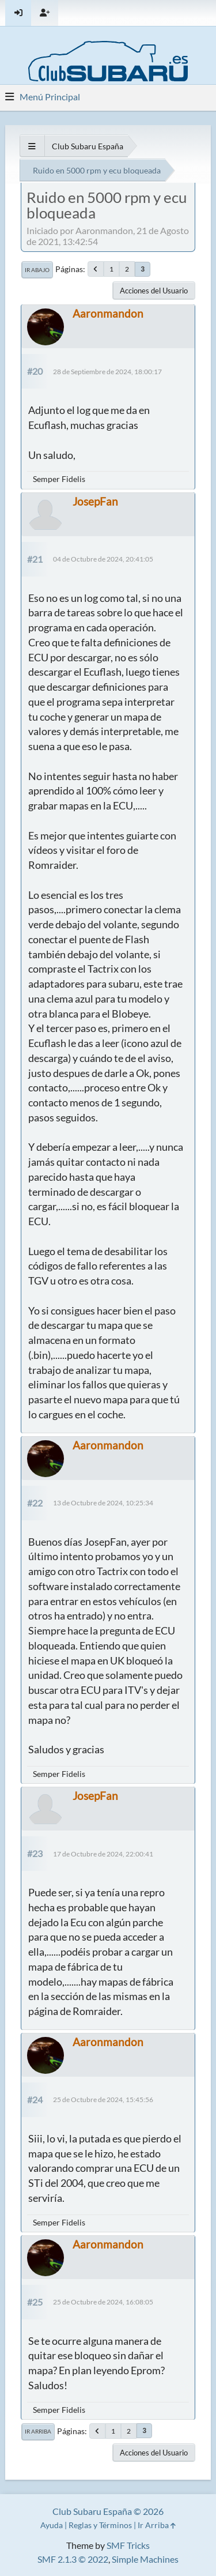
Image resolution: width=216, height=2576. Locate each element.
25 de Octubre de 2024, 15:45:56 (103, 2099)
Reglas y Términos (100, 2525)
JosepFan (95, 501)
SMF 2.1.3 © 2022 (72, 2559)
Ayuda (51, 2525)
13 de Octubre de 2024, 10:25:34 (103, 1503)
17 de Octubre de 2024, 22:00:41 (103, 1854)
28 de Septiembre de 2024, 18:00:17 (107, 371)
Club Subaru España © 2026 (108, 2511)
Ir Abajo (37, 269)
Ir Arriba (38, 2431)
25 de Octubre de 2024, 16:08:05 (103, 2302)
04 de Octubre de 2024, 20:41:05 (103, 559)
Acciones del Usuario (154, 290)
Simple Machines (145, 2559)
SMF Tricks (128, 2545)
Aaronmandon (108, 313)
